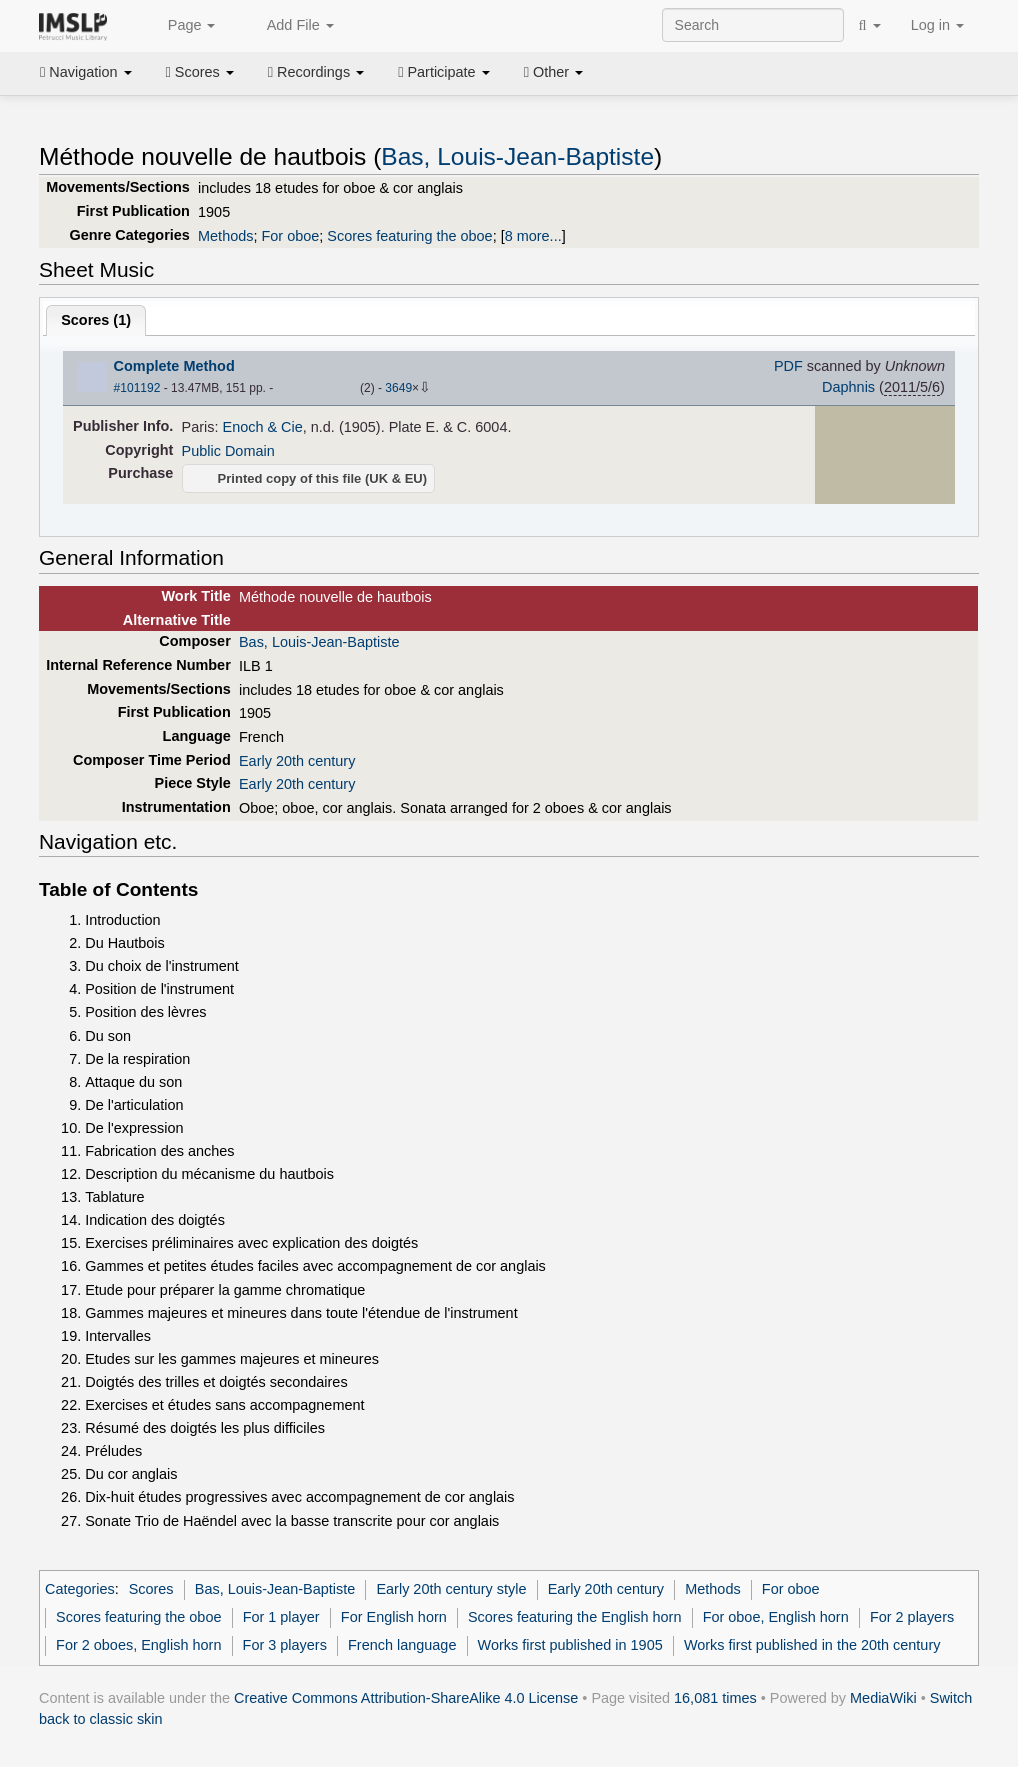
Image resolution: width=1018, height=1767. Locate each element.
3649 (398, 388)
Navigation (86, 72)
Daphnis (848, 387)
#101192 (137, 388)
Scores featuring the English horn (574, 1617)
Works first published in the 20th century (812, 1645)
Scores (200, 72)
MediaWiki (883, 1698)
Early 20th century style (451, 1589)
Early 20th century (297, 761)
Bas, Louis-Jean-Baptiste (517, 156)
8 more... (533, 236)
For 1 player (281, 1617)
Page (181, 26)
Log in (937, 25)
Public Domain (228, 451)
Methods (225, 236)
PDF (788, 366)
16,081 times (715, 1698)
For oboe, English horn (776, 1617)
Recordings (316, 72)
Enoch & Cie (263, 427)
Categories (80, 1589)
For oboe (290, 236)
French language (402, 1645)
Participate (444, 72)
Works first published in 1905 (570, 1645)
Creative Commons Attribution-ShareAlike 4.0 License (406, 1698)
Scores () (96, 320)
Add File (289, 26)
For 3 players (285, 1645)
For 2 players (912, 1617)
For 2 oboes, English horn (138, 1645)
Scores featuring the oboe (409, 236)
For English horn (394, 1617)
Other (553, 72)
